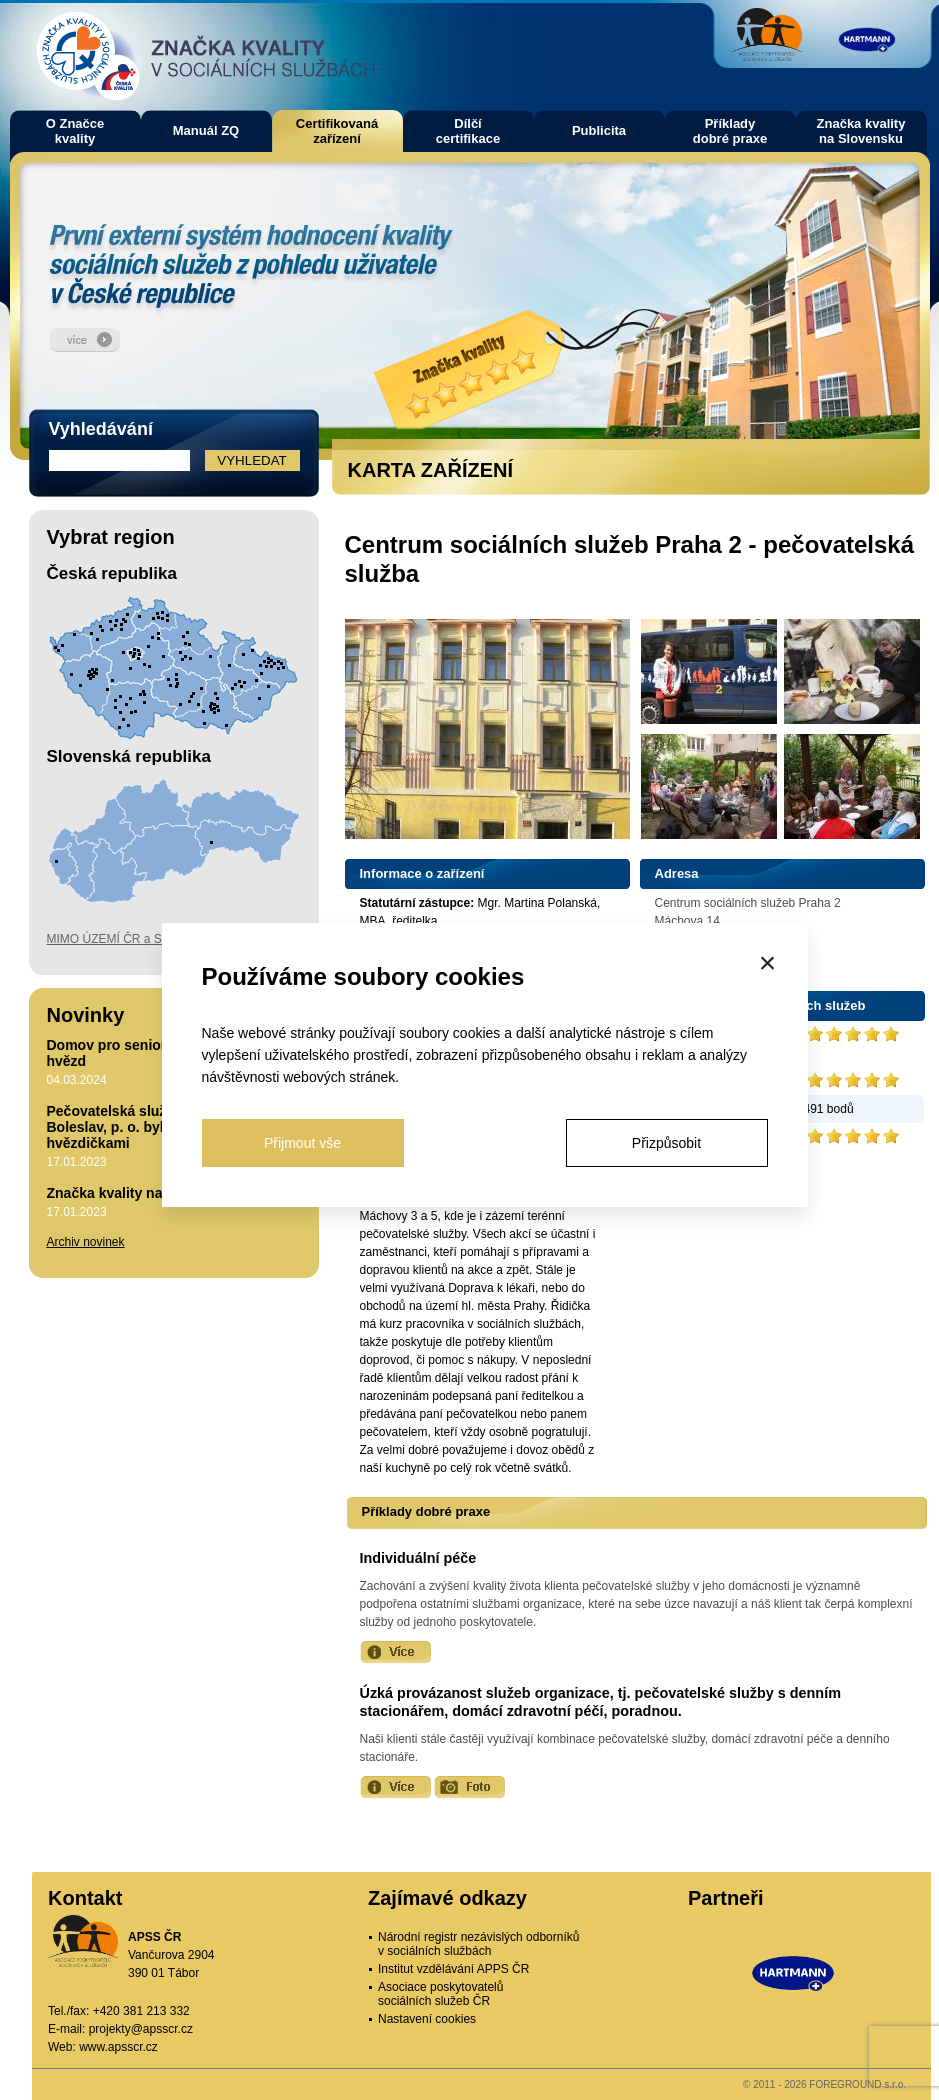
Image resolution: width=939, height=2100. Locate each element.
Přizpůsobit (666, 1143)
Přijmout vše (302, 1143)
